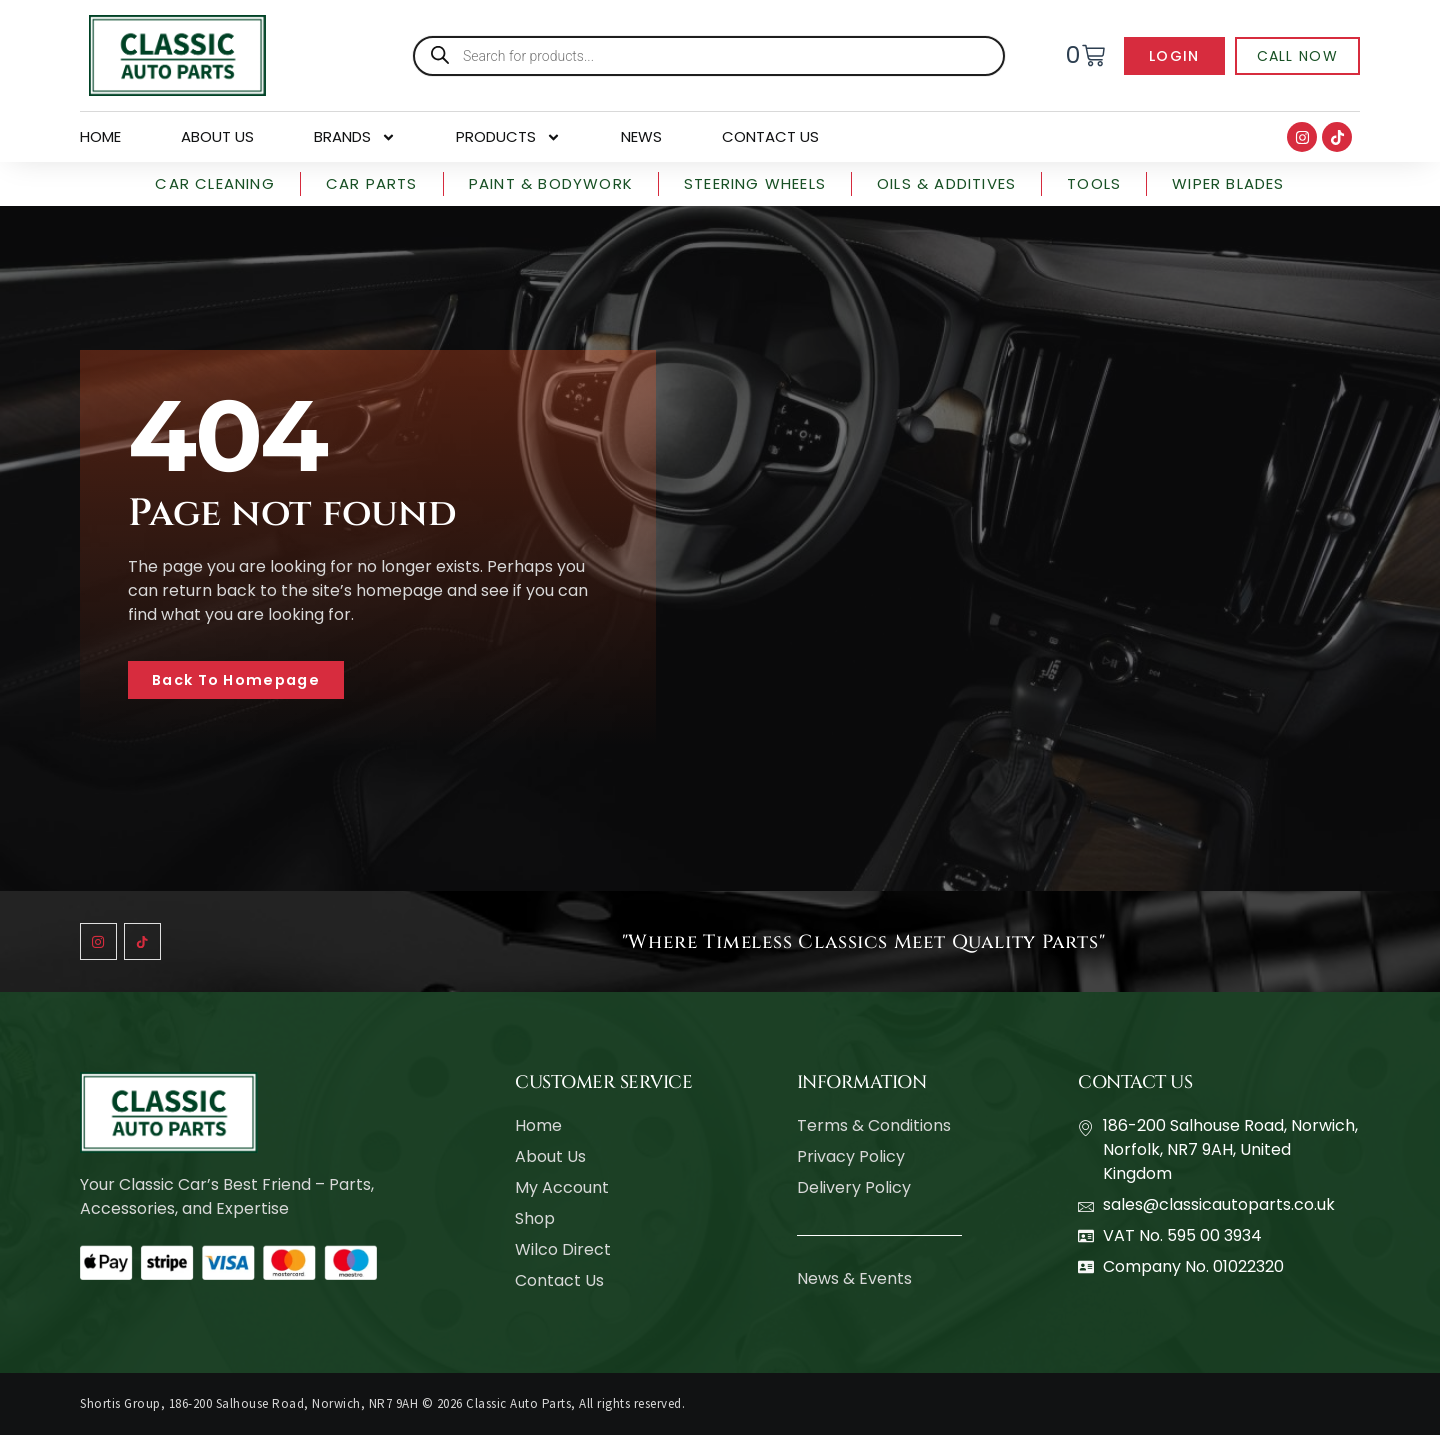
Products (508, 137)
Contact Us (770, 136)
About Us (217, 136)
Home (100, 136)
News (641, 136)
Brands (355, 137)
